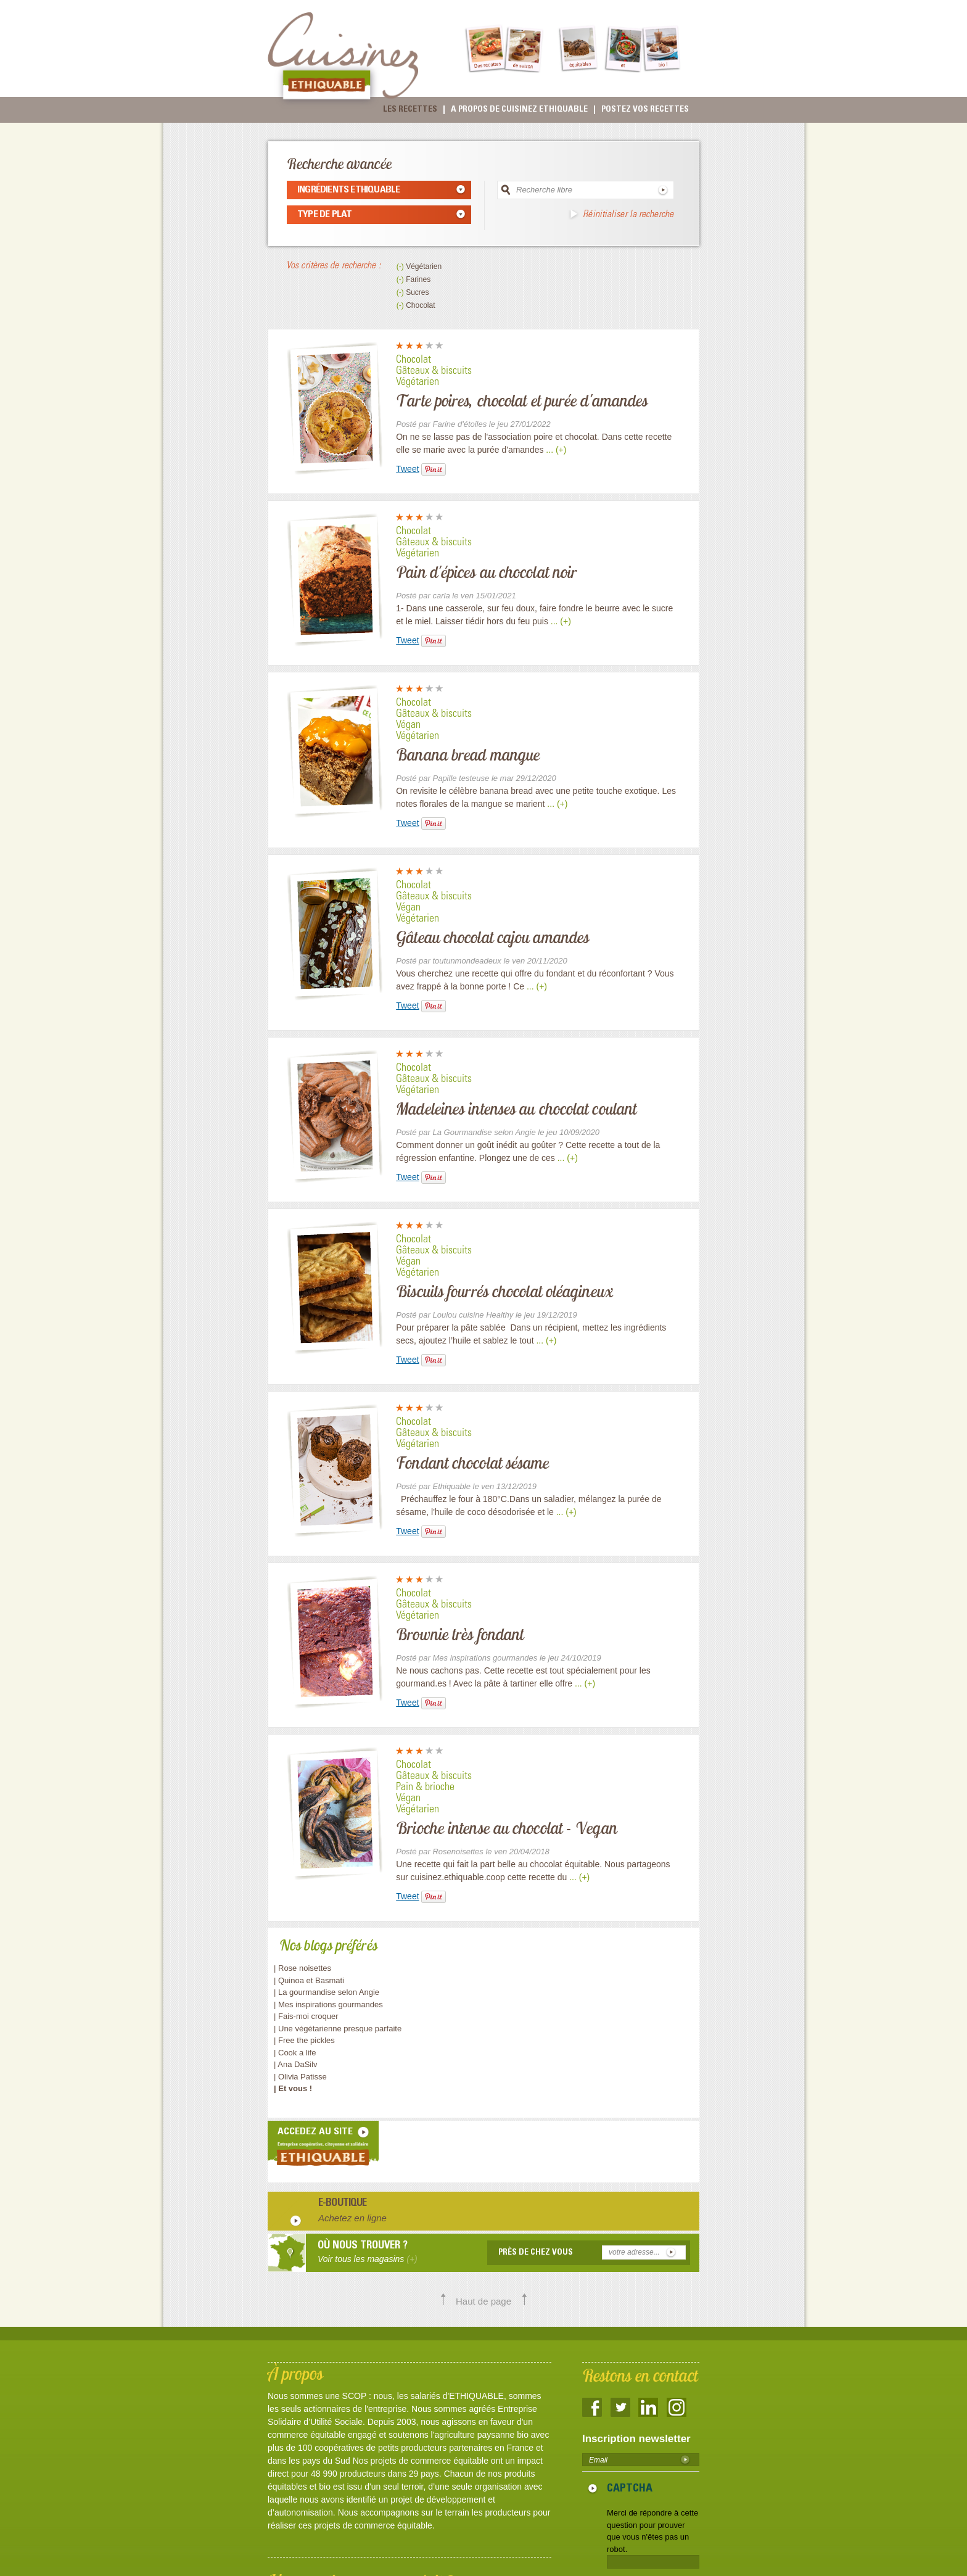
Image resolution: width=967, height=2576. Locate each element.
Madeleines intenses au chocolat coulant (516, 1108)
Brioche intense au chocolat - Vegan (506, 1827)
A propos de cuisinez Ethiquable (519, 109)
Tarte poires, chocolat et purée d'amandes (522, 400)
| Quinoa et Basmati (309, 1980)
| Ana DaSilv (296, 2064)
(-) (401, 266)
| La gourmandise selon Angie (326, 1992)
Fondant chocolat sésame (472, 1462)
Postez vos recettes (645, 109)
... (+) (556, 450)
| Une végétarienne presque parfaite (337, 2028)
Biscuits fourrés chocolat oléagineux (504, 1291)
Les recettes (410, 109)
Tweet (407, 469)
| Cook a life (295, 2052)
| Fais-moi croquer (307, 2016)
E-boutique (342, 2204)
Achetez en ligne (352, 2218)
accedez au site (315, 2132)
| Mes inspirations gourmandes (328, 2004)
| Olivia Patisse (300, 2076)
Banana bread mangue (468, 754)
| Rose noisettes (302, 1968)
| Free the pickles (304, 2040)
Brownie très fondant (460, 1634)
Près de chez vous (535, 2252)
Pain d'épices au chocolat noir (486, 571)
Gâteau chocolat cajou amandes (492, 937)
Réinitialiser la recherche (628, 215)
